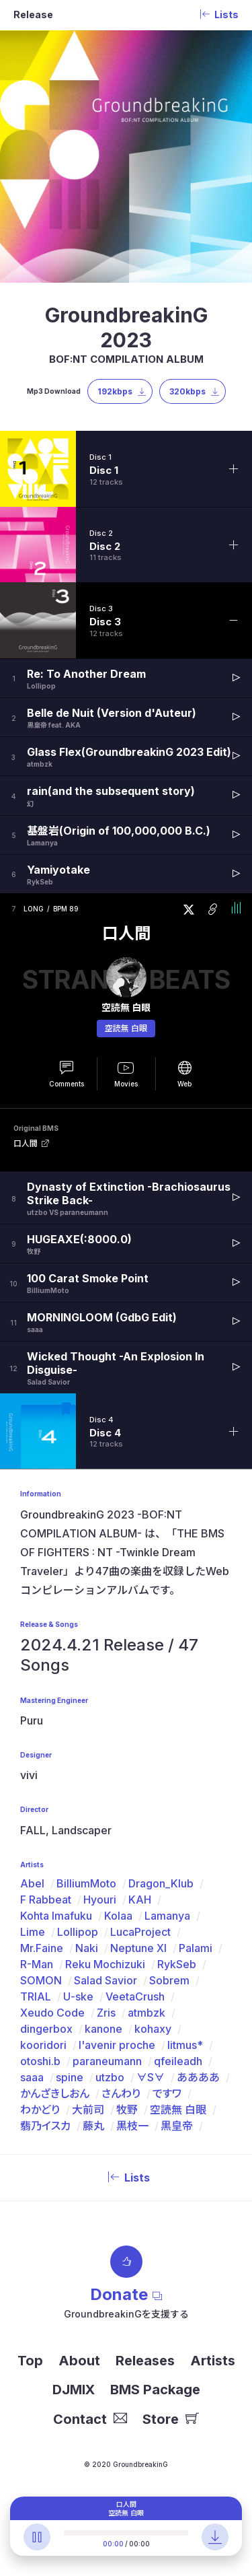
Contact (90, 2419)
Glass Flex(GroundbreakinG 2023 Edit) (129, 752)
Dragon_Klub (161, 1883)
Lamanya (167, 1915)
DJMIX (73, 2389)
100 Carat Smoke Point (88, 1278)
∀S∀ (150, 2077)
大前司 (88, 2109)
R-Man (36, 1964)
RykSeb (176, 1964)
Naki (86, 1948)
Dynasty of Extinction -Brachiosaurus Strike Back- (128, 1193)
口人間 (126, 933)
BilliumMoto (86, 1883)
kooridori (43, 2045)
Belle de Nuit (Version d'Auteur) (111, 713)
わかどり (40, 2109)
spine (69, 2077)
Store (170, 2419)
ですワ (167, 2093)
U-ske (78, 1996)
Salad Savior (105, 1980)
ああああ (198, 2077)
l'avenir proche (117, 2045)
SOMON (41, 1980)
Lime (32, 1932)
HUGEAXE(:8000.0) (79, 1239)
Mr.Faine (41, 1948)
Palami (195, 1948)
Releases (145, 2361)
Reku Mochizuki (105, 1964)
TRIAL (35, 1996)
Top (30, 2361)
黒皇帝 (177, 2125)
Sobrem (169, 1980)
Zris (106, 2012)
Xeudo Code (52, 2012)
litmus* (185, 2045)
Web (184, 1084)
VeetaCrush (135, 1996)
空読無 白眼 (126, 1028)
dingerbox (46, 2028)
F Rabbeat (45, 1899)
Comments (66, 1084)
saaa (32, 2077)
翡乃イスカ (45, 2125)
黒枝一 (132, 2125)
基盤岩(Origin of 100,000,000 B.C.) (118, 830)
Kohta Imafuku (56, 1915)
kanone (103, 2028)
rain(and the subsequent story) (111, 791)
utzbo (109, 2077)
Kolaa (118, 1915)
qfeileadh (178, 2061)
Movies (126, 1084)
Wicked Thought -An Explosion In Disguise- (115, 1363)
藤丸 (93, 2125)
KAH (139, 1899)
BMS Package (155, 2389)
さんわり (120, 2093)
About (79, 2361)
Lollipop (77, 1932)
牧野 (127, 2109)
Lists (126, 2177)
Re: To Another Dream (86, 674)
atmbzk (146, 2012)
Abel (32, 1883)
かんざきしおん (54, 2093)
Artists (212, 2361)
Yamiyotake (58, 869)
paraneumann (107, 2061)
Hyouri (99, 1899)
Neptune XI (138, 1948)
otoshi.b (40, 2061)
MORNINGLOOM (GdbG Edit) (102, 1317)
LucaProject (140, 1932)
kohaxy (152, 2028)
